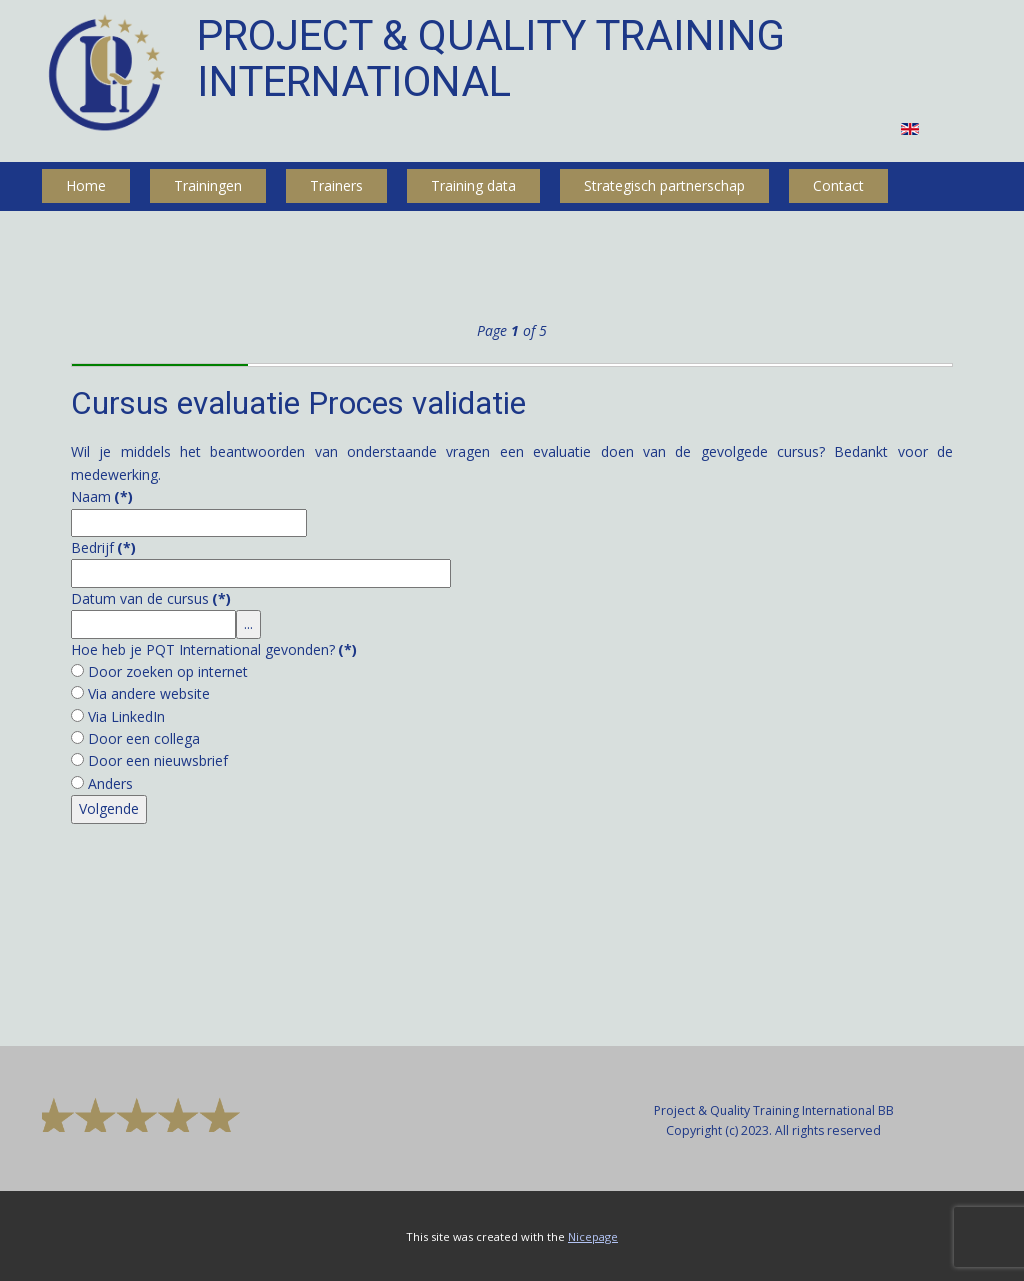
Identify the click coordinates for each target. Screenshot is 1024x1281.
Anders (110, 783)
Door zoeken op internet (168, 671)
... (248, 623)
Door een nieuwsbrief (158, 760)
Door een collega (144, 738)
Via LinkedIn (126, 716)
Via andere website (149, 693)
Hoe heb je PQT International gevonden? (214, 649)
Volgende (109, 808)
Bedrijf (103, 547)
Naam (102, 496)
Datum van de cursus (151, 598)
